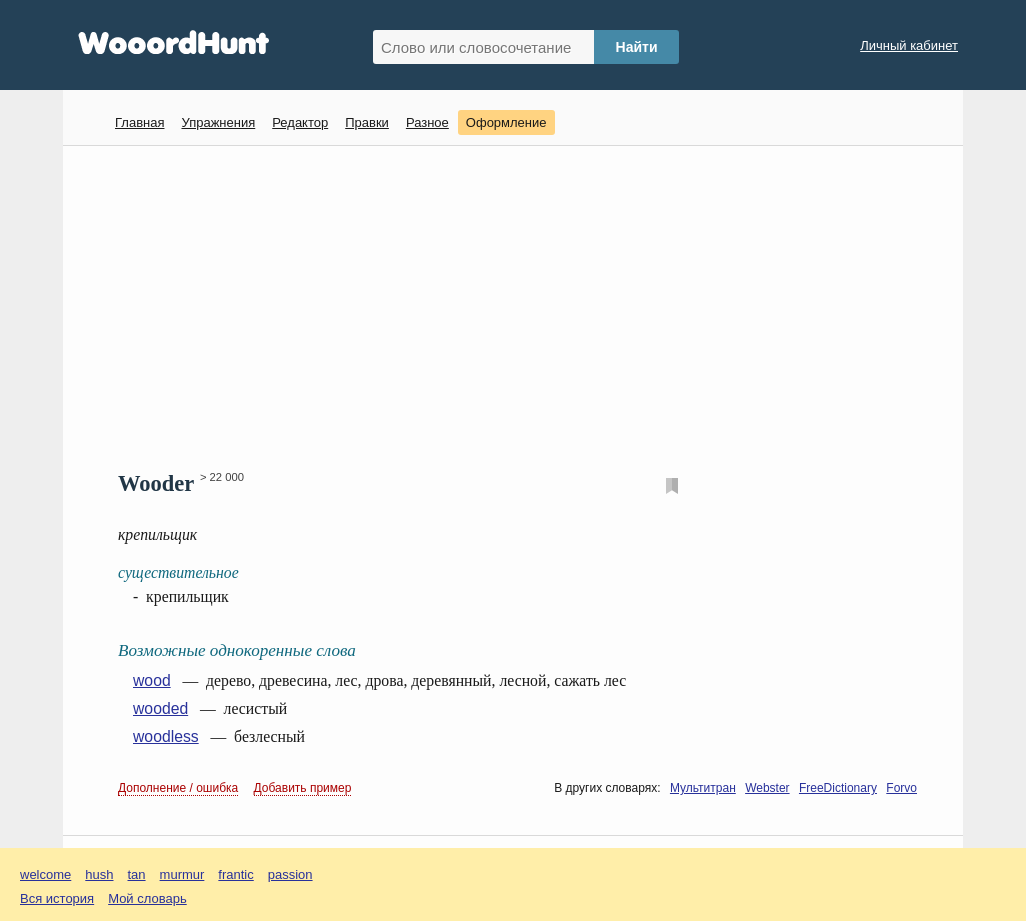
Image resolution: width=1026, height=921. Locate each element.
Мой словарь (147, 898)
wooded (160, 708)
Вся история (57, 898)
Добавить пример (303, 788)
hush (99, 874)
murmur (182, 874)
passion (290, 874)
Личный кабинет (909, 45)
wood (152, 680)
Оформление (506, 122)
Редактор (300, 122)
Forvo (901, 788)
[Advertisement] (520, 306)
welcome (45, 874)
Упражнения (218, 122)
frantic (235, 874)
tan (137, 874)
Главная (139, 122)
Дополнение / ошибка (178, 788)
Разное (427, 122)
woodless (166, 736)
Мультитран (703, 788)
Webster (767, 788)
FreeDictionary (838, 788)
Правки (367, 122)
